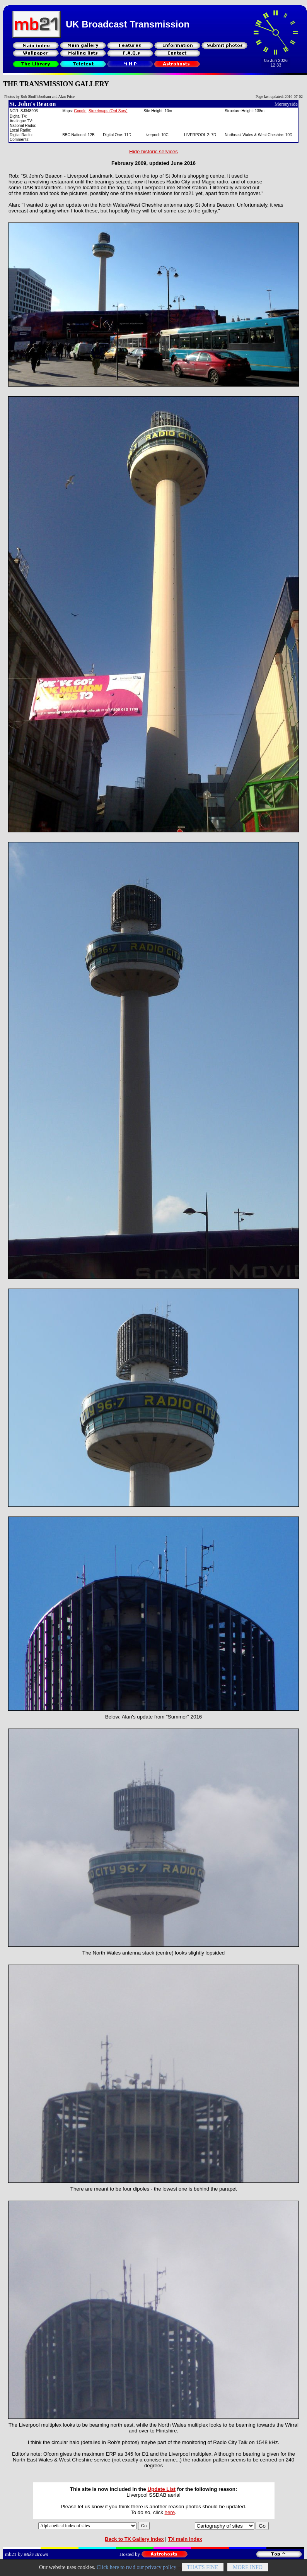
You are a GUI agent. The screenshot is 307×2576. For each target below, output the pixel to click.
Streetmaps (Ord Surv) (108, 111)
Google (80, 111)
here (170, 2512)
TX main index (185, 2539)
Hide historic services (153, 151)
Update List (161, 2489)
